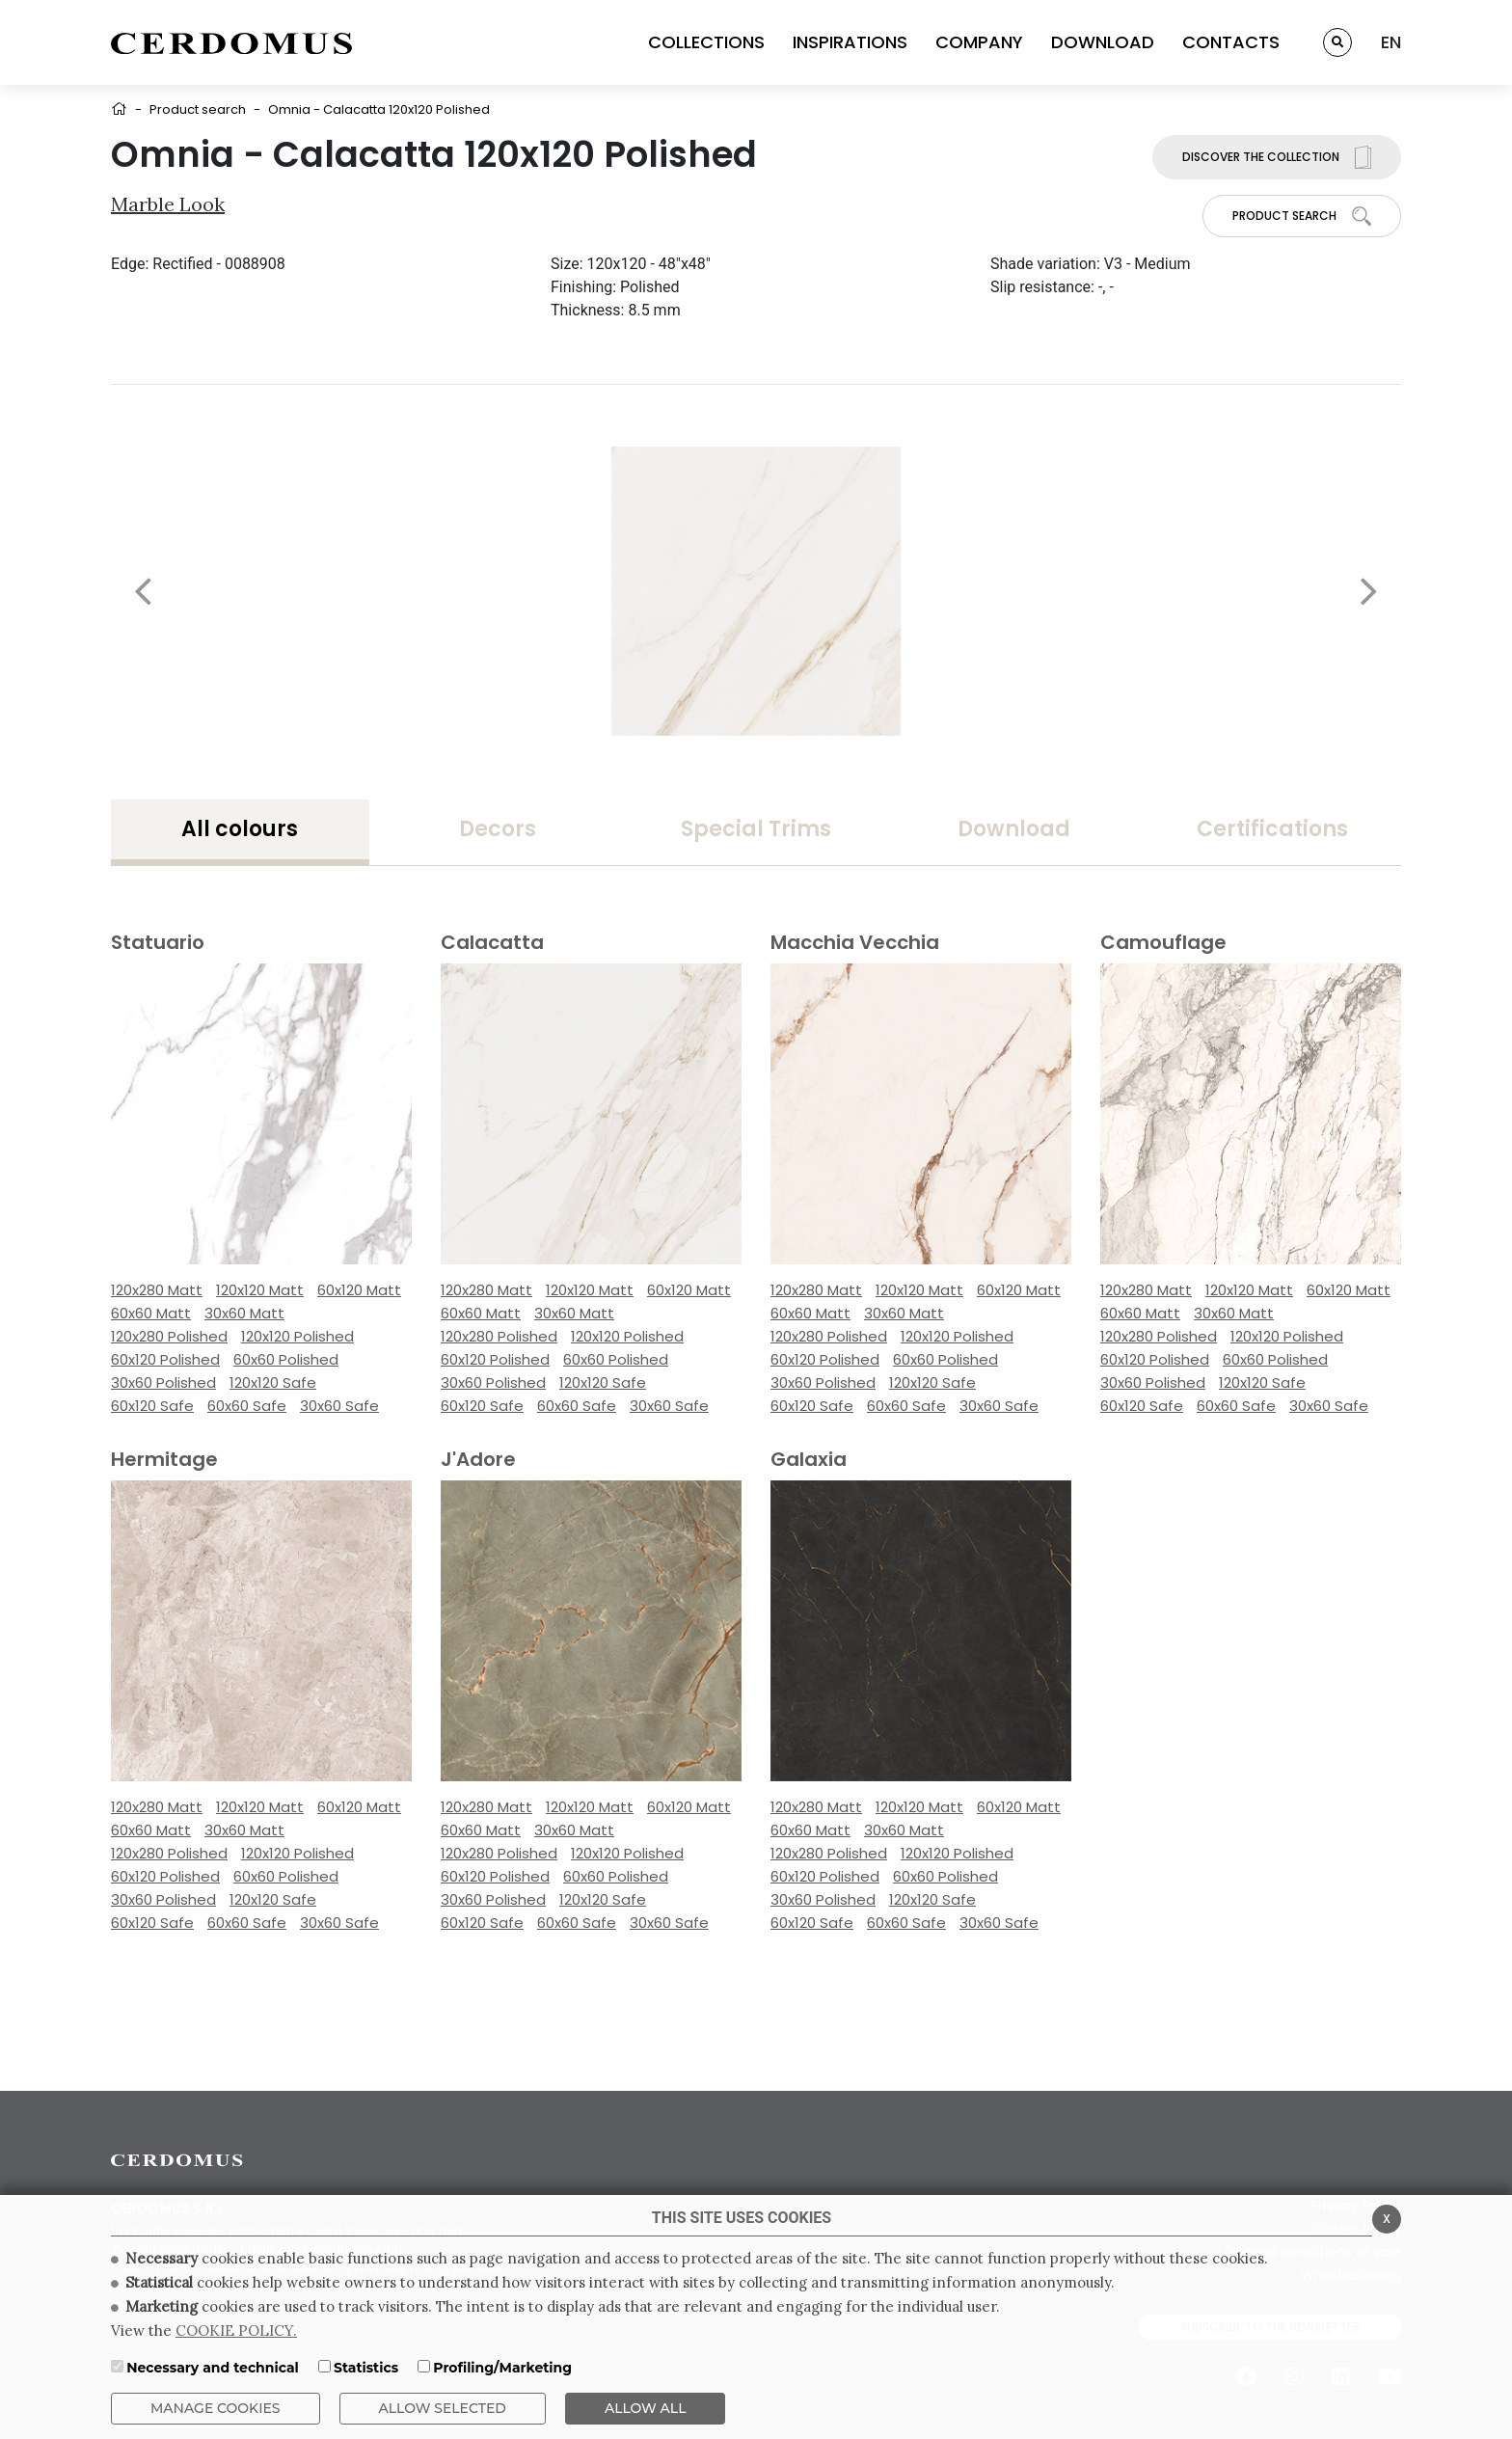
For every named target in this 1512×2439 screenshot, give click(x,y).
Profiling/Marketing (502, 2367)
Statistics (366, 2367)
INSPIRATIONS (850, 42)
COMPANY (979, 42)
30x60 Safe (339, 1406)
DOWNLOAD (1102, 42)
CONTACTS (1231, 42)
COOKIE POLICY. (236, 2330)
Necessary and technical (212, 2367)
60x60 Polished (285, 1359)
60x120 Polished (165, 1359)
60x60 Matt (151, 1313)
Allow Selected (442, 2408)
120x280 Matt (156, 1290)
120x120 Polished (297, 1336)
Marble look (168, 204)
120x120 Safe (273, 1382)
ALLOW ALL (646, 2408)
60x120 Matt (359, 1290)
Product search (197, 109)
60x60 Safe (246, 1406)
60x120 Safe (152, 1406)
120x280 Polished (169, 1336)
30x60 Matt (244, 1313)
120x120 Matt (260, 1290)
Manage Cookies (215, 2408)
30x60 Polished (163, 1382)
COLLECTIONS (706, 42)
